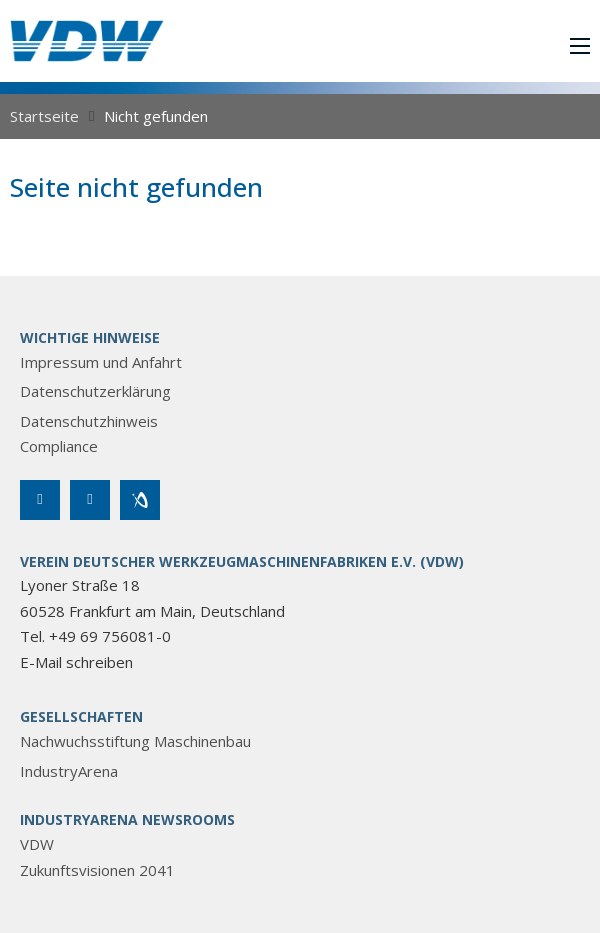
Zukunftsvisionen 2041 (97, 870)
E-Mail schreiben (76, 662)
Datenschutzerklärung (95, 391)
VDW (37, 844)
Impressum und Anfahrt (101, 362)
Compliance (59, 446)
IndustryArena (69, 771)
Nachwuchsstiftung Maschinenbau (135, 741)
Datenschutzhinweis (89, 421)
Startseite (44, 116)
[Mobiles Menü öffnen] (580, 46)
